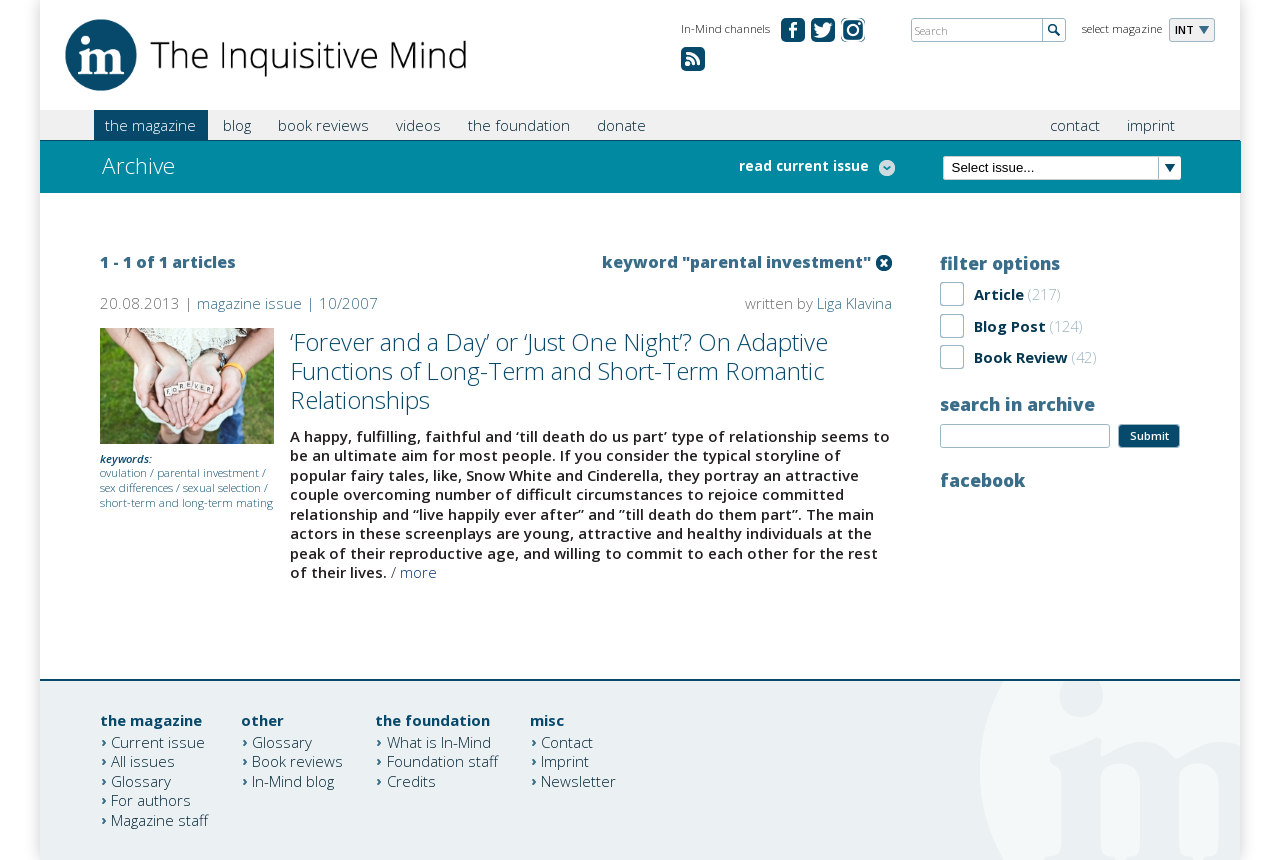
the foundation (519, 125)
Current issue (158, 741)
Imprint (565, 761)
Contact (567, 741)
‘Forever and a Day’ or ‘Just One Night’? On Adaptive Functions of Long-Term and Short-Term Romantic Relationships (559, 370)
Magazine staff (159, 819)
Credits (411, 780)
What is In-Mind (439, 741)
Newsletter (578, 780)
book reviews (323, 125)
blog (237, 125)
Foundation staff (442, 761)
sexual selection (222, 487)
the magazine (150, 125)
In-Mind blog (293, 780)
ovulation (123, 472)
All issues (143, 761)
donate (621, 125)
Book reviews (297, 761)
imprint (1151, 125)
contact (1075, 125)
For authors (151, 800)
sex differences (136, 487)
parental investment (208, 472)
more (418, 572)
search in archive (1017, 404)
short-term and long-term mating (186, 502)
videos (418, 125)
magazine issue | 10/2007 (287, 303)
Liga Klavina (854, 303)
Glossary (141, 780)
